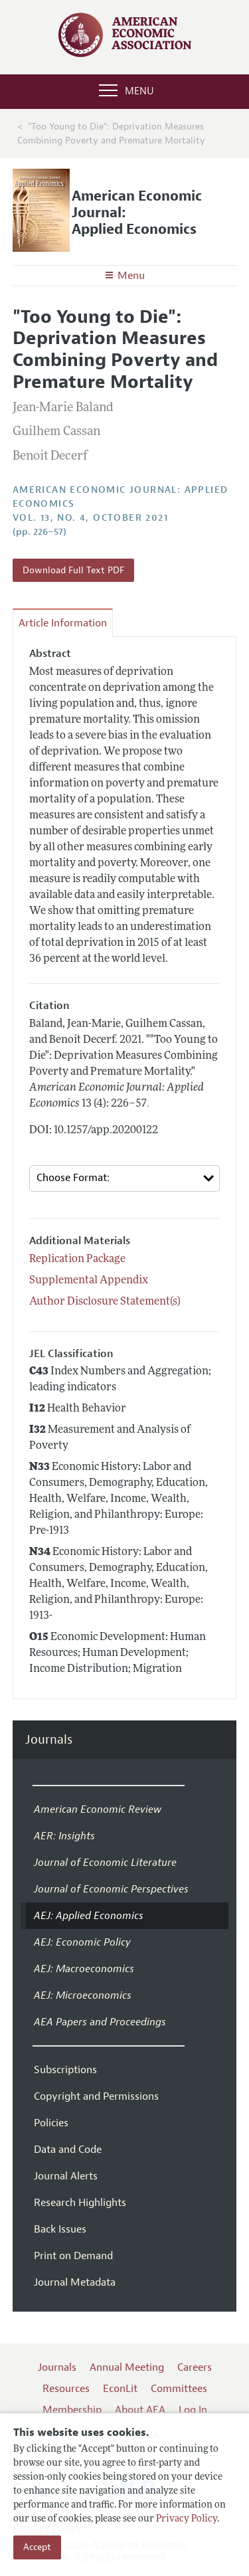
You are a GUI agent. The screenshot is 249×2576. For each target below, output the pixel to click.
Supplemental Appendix (88, 1280)
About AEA (140, 2410)
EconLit (120, 2388)
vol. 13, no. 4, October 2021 (90, 517)
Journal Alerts (66, 2176)
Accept (37, 2547)
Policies (51, 2123)
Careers (194, 2367)
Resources (66, 2388)
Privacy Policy (186, 2519)
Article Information (63, 623)
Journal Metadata (75, 2282)
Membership (72, 2410)
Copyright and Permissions (96, 2096)
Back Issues (60, 2229)
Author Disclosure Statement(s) (105, 1302)
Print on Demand (73, 2255)
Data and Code (68, 2149)
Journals (48, 1740)
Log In (193, 2410)
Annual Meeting (127, 2367)
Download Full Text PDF (73, 570)
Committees (179, 2388)
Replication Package (77, 1259)
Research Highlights (80, 2202)
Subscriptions (65, 2069)
